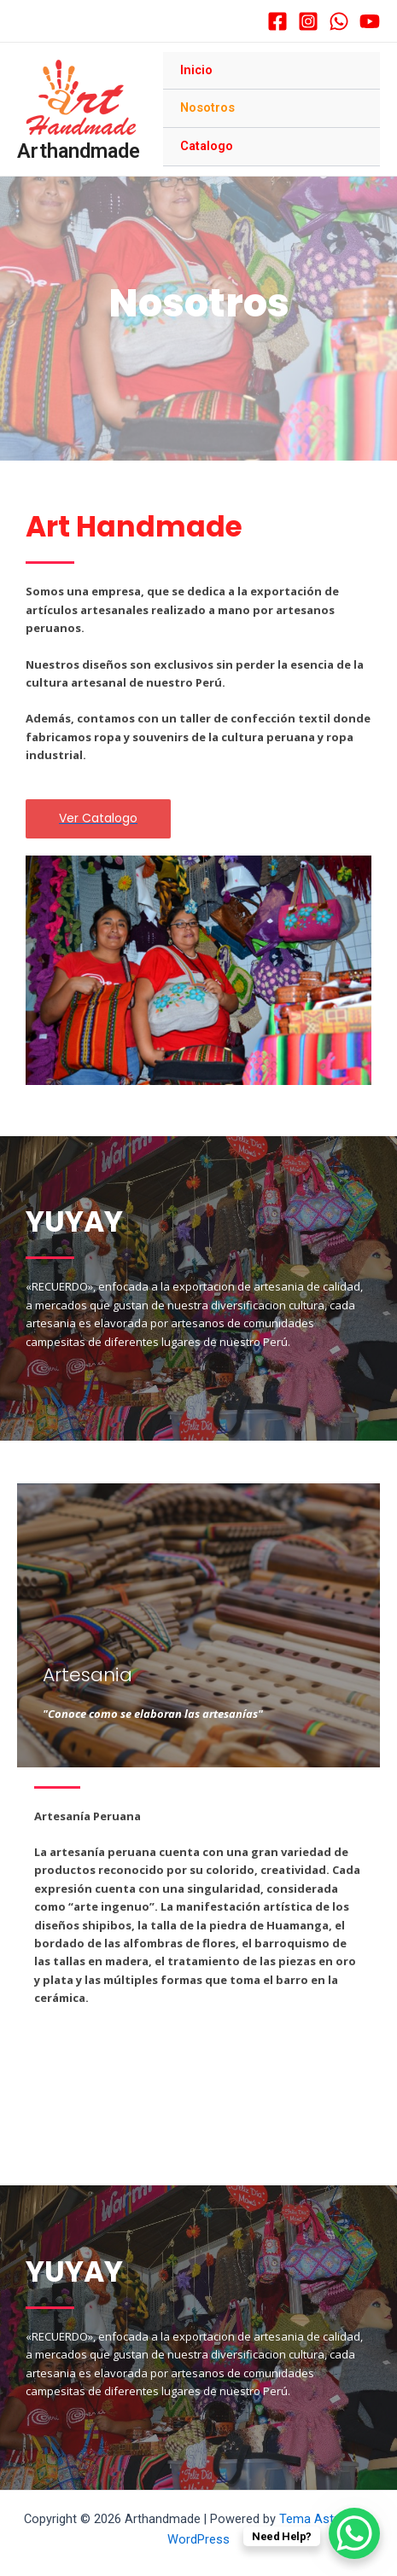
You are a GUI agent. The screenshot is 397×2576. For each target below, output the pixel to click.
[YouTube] (369, 21)
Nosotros (207, 107)
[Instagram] (308, 21)
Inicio (196, 70)
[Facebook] (277, 21)
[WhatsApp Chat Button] (354, 2533)
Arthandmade (78, 151)
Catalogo (206, 146)
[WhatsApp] (339, 21)
